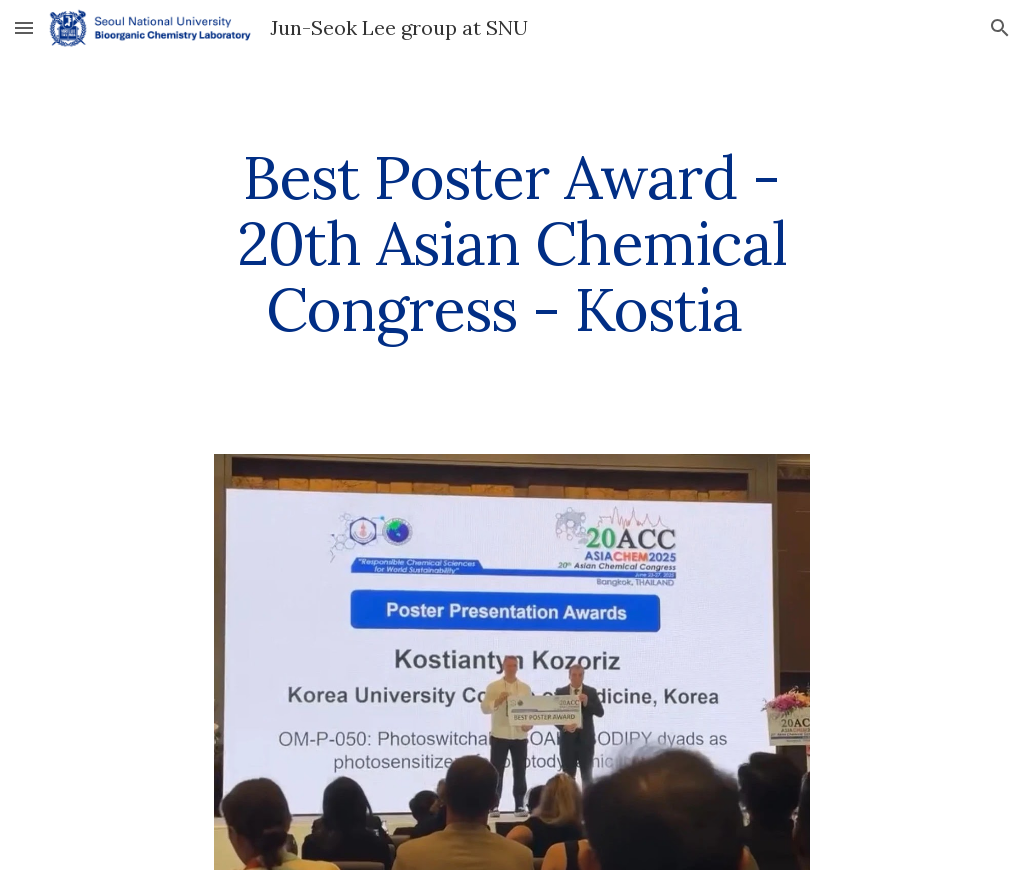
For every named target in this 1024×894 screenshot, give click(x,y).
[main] (511, 243)
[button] (24, 27)
